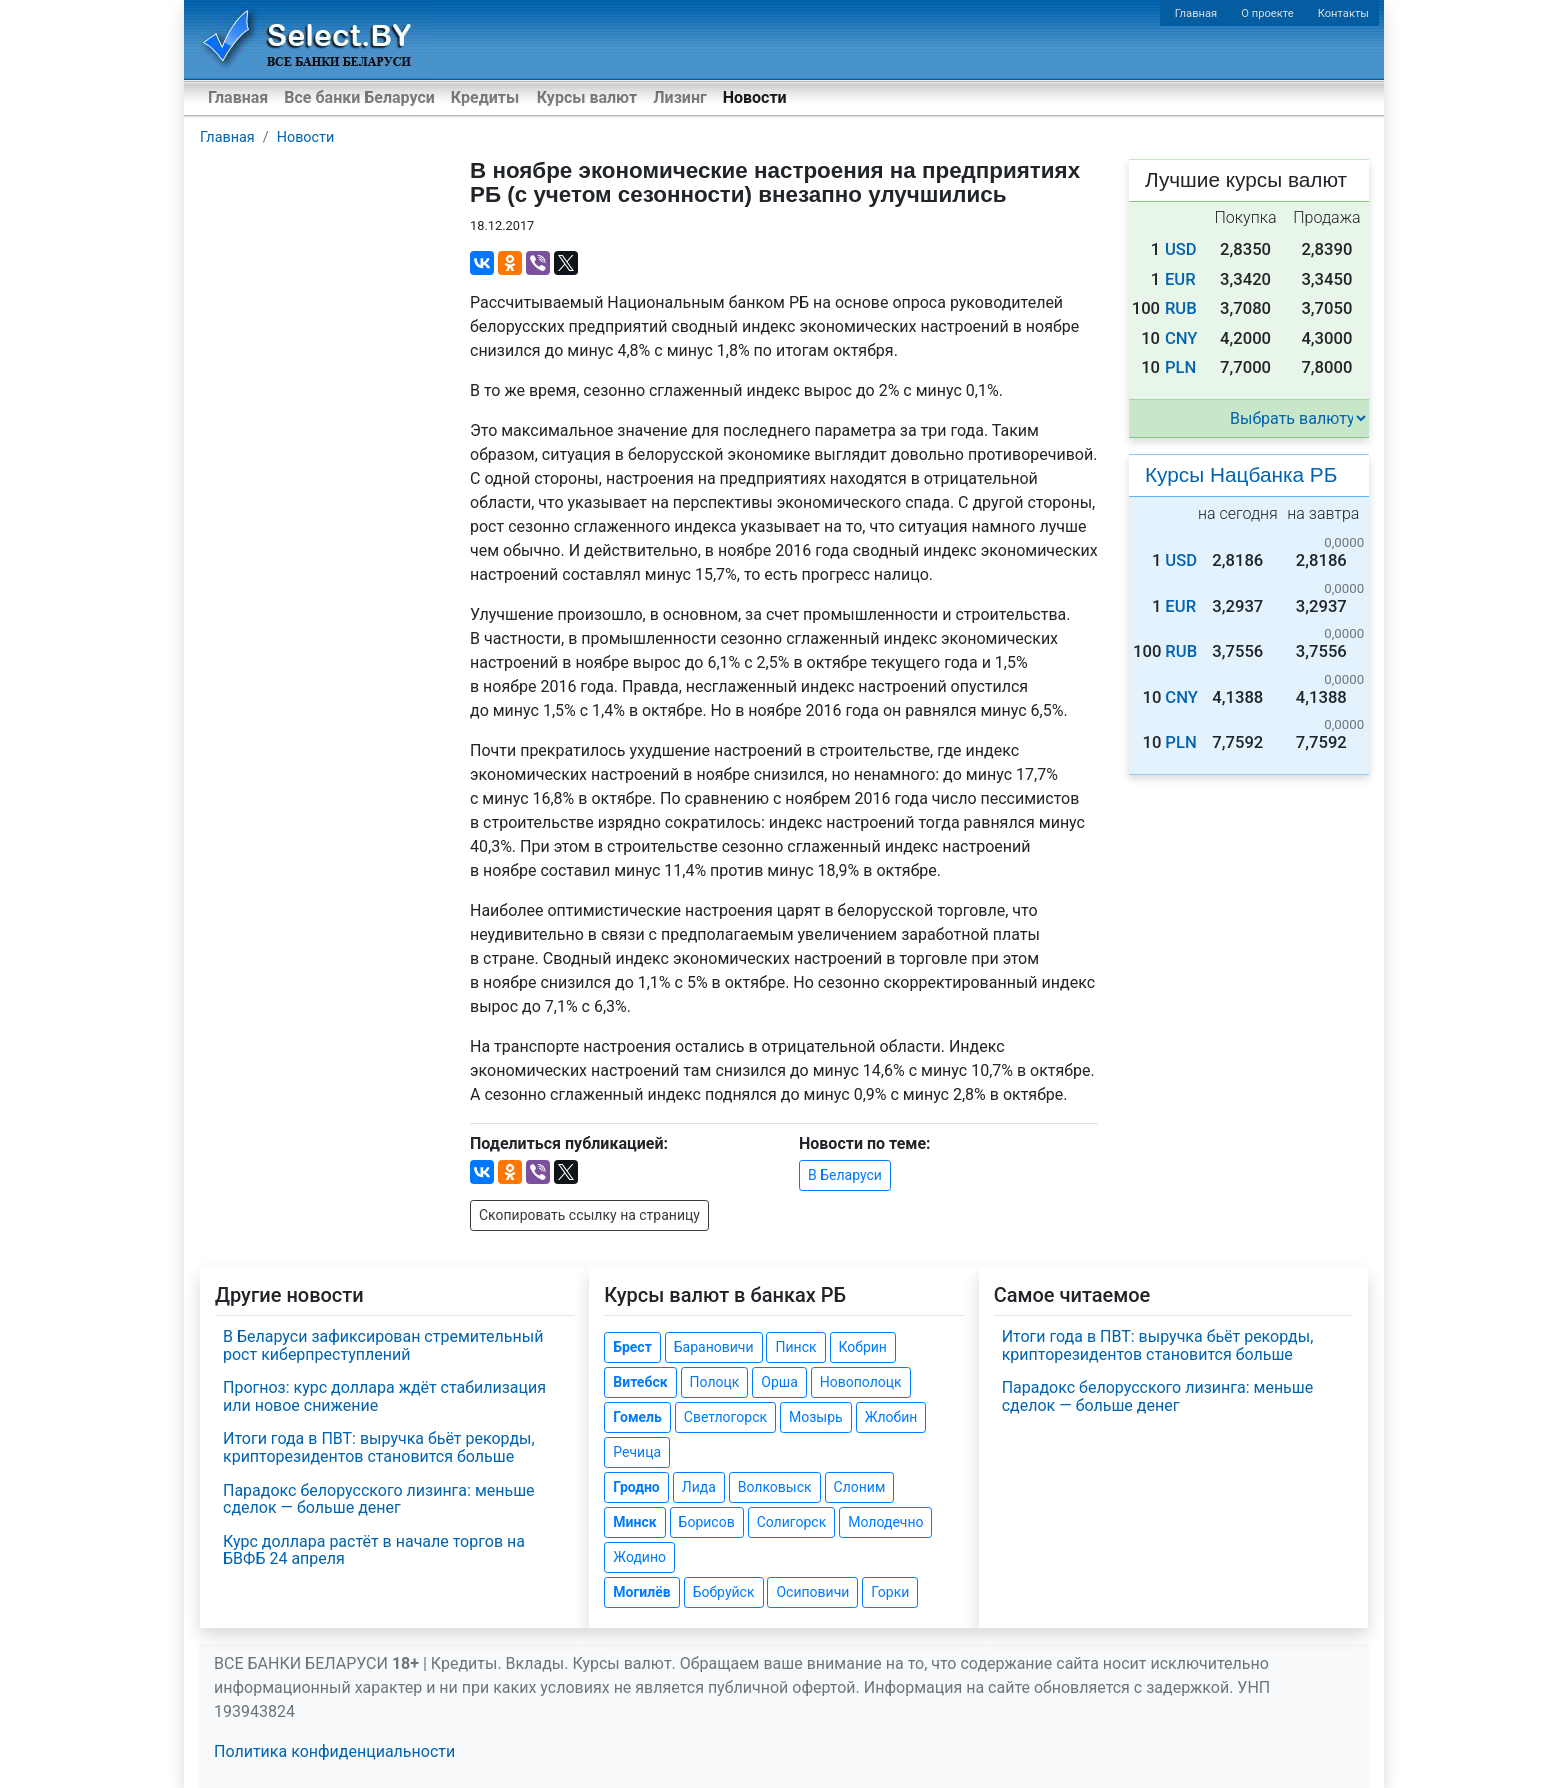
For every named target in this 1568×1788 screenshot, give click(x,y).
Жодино (639, 1557)
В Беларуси (845, 1175)
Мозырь (816, 1417)
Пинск (795, 1347)
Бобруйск (724, 1592)
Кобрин (863, 1347)
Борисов (707, 1522)
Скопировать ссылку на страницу (589, 1215)
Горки (890, 1592)
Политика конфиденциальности (334, 1751)
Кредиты (485, 97)
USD (1181, 249)
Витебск (640, 1382)
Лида (699, 1487)
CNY (1181, 338)
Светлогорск (725, 1417)
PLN (1180, 367)
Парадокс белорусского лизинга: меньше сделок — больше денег (379, 1499)
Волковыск (775, 1487)
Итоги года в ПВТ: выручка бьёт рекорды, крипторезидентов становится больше (379, 1447)
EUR (1180, 279)
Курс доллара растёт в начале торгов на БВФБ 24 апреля (374, 1550)
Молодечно (885, 1522)
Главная (1196, 13)
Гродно (636, 1487)
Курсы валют (587, 97)
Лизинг (679, 97)
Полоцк (715, 1382)
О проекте (1267, 13)
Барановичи (714, 1347)
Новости (755, 97)
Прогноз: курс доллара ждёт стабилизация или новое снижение (384, 1396)
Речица (637, 1452)
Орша (779, 1382)
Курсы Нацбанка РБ (1241, 474)
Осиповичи (812, 1592)
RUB (1181, 308)
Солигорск (792, 1522)
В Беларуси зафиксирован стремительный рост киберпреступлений (383, 1345)
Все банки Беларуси (359, 97)
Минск (634, 1522)
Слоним (860, 1487)
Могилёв (641, 1592)
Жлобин (891, 1417)
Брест (632, 1347)
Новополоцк (861, 1382)
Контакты (1343, 13)
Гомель (637, 1417)
